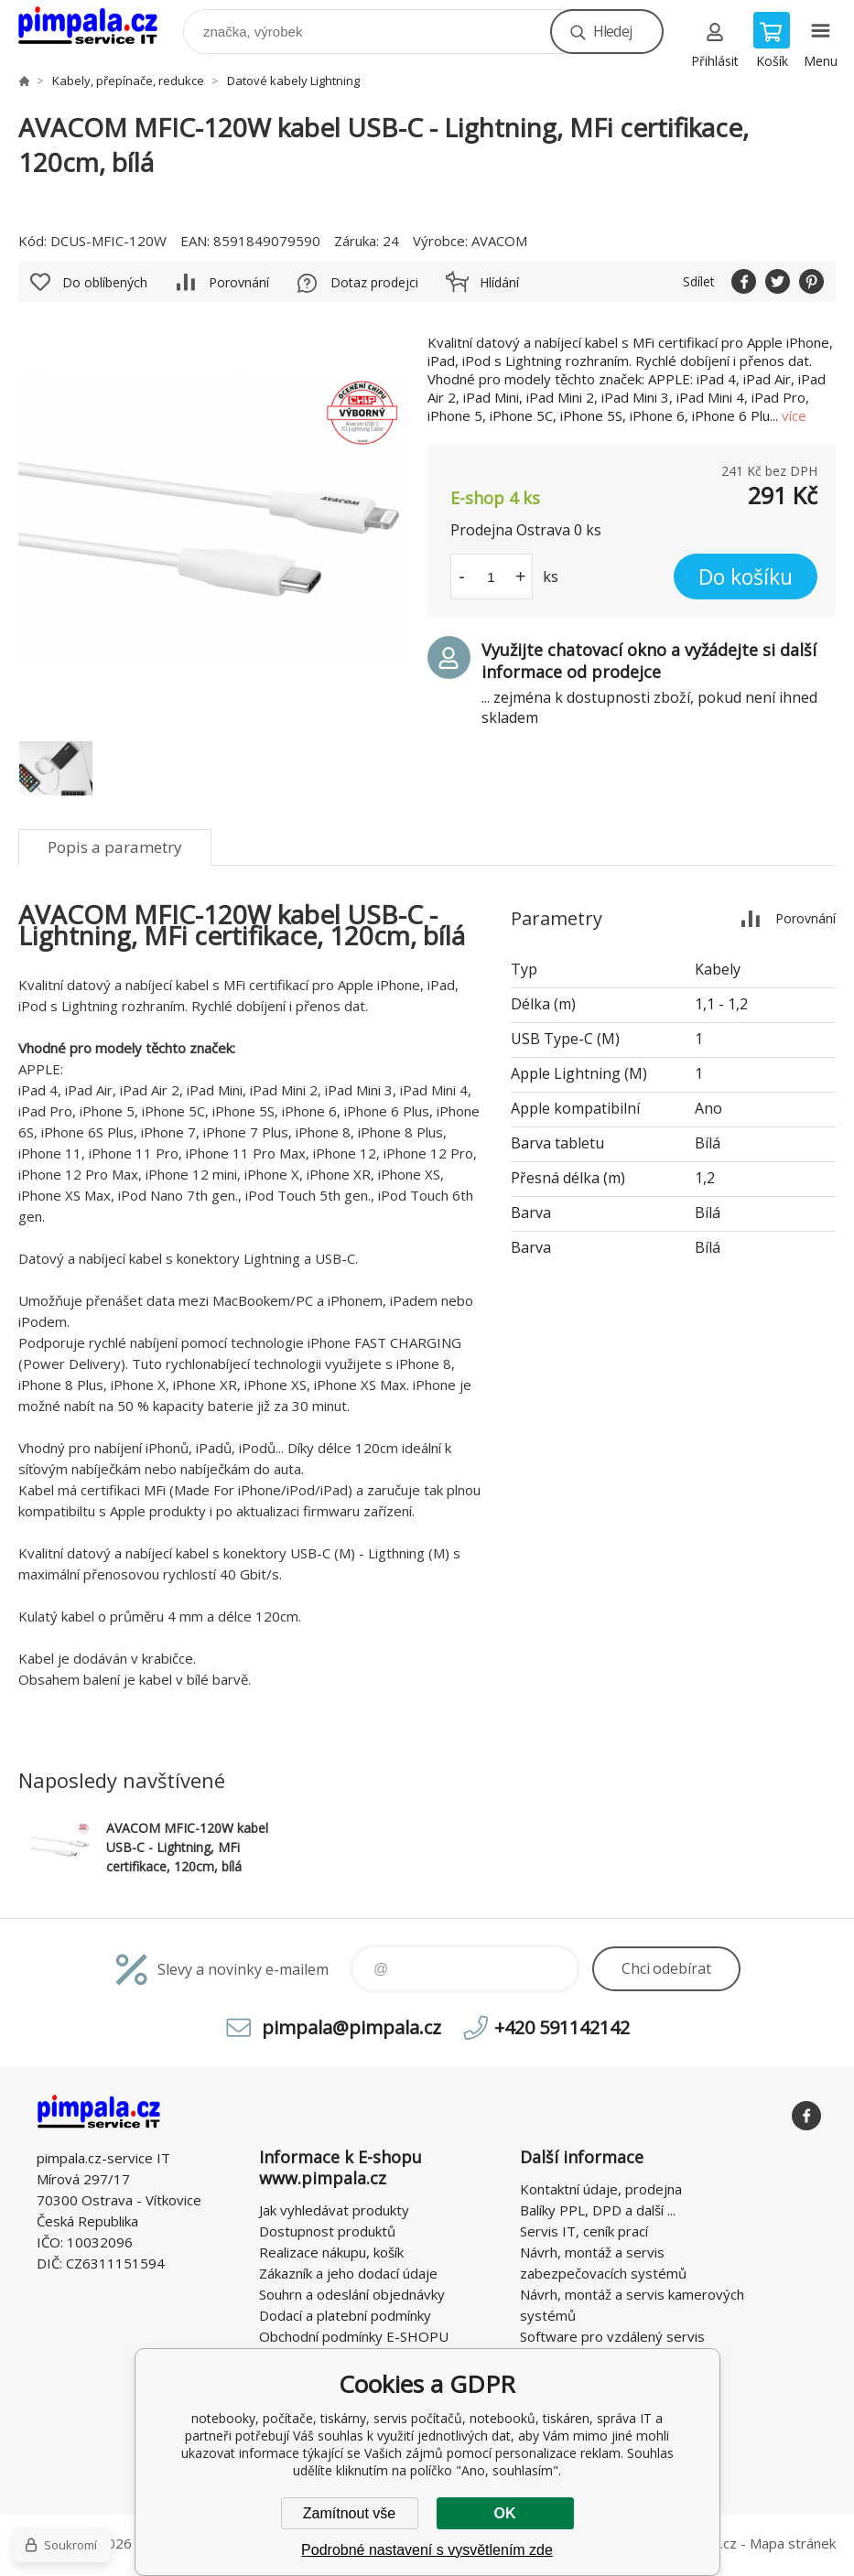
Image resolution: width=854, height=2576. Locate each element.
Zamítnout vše (349, 2513)
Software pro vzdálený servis (612, 2336)
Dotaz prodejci (374, 282)
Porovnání (239, 282)
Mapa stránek (793, 2543)
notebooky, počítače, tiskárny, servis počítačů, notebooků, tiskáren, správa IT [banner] (99, 27)
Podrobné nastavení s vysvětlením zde (427, 2550)
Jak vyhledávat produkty (334, 2210)
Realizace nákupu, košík (331, 2252)
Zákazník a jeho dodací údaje (348, 2273)
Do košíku (745, 576)
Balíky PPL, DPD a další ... (598, 2210)
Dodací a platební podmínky (345, 2315)
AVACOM (499, 241)
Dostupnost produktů (327, 2231)
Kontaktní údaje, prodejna (601, 2189)
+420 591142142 (562, 2027)
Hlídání (499, 282)
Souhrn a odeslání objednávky (352, 2294)
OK (505, 2513)
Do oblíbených (104, 282)
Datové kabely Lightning (293, 80)
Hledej (612, 31)
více (794, 415)
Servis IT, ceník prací (584, 2231)
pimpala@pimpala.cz (351, 2027)
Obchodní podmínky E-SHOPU (354, 2336)
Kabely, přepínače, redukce (128, 80)
